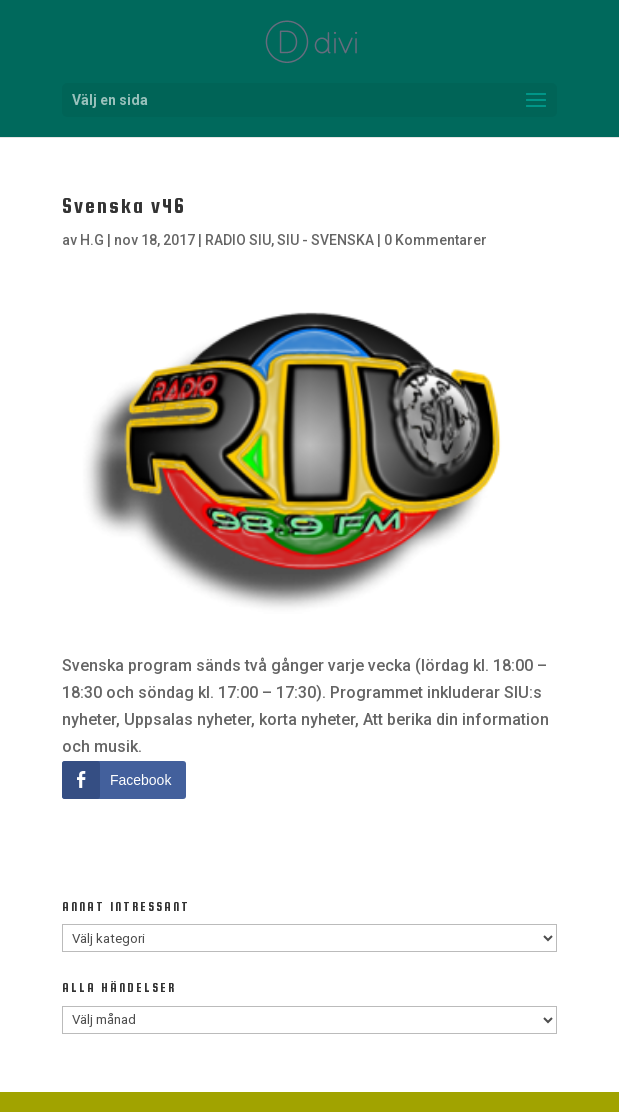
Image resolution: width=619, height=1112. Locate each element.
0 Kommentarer (435, 240)
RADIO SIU (238, 240)
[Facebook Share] (124, 780)
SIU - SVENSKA (325, 240)
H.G (92, 240)
